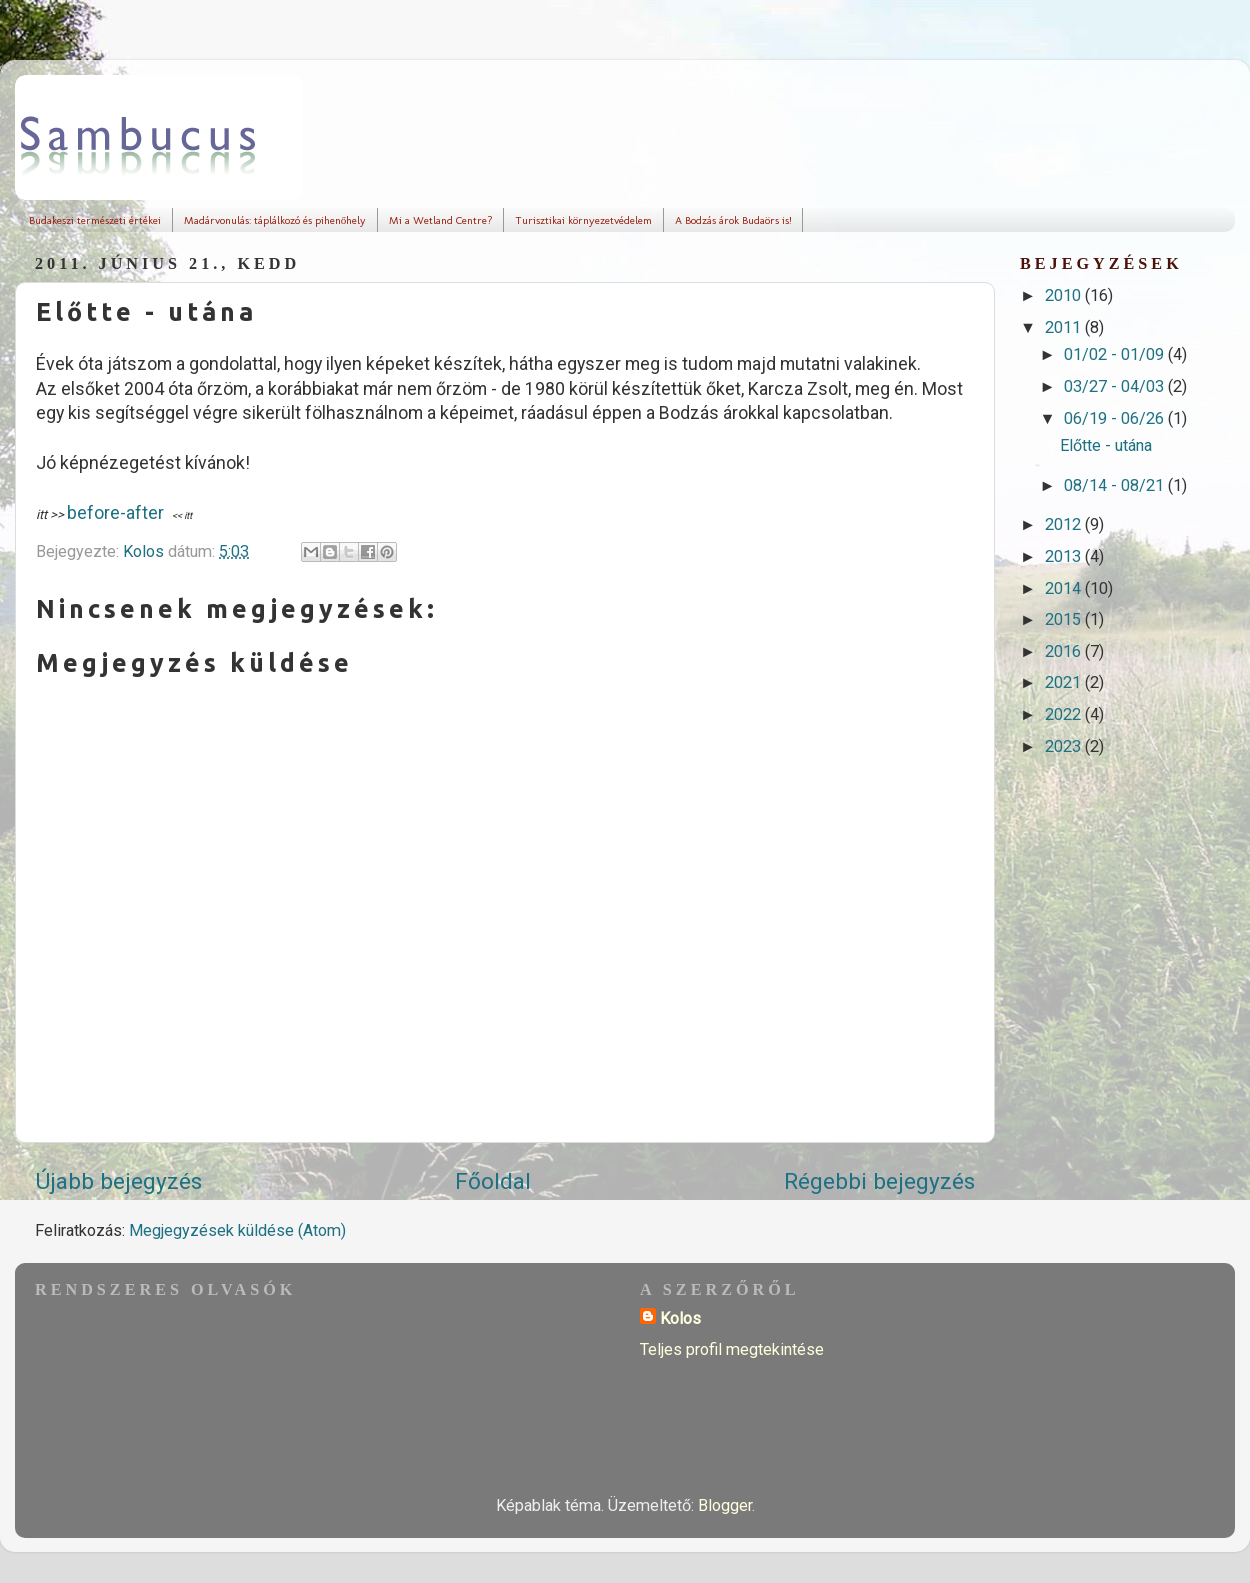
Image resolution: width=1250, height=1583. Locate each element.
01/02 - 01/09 (1116, 354)
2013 (1065, 556)
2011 (1065, 327)
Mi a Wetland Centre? (440, 220)
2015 (1065, 619)
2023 (1065, 746)
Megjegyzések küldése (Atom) (237, 1230)
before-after (115, 512)
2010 (1065, 295)
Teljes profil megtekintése (732, 1349)
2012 (1065, 524)
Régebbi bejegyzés (879, 1181)
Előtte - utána (1106, 445)
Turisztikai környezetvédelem (583, 220)
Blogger (725, 1505)
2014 (1065, 588)
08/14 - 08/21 (1116, 485)
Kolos (680, 1318)
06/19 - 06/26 (1116, 418)
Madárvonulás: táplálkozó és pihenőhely (275, 220)
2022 (1065, 714)
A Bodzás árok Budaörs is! (733, 220)
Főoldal (493, 1181)
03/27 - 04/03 (1116, 386)
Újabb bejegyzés (118, 1181)
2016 (1065, 651)
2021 (1065, 682)
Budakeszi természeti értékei (95, 220)
